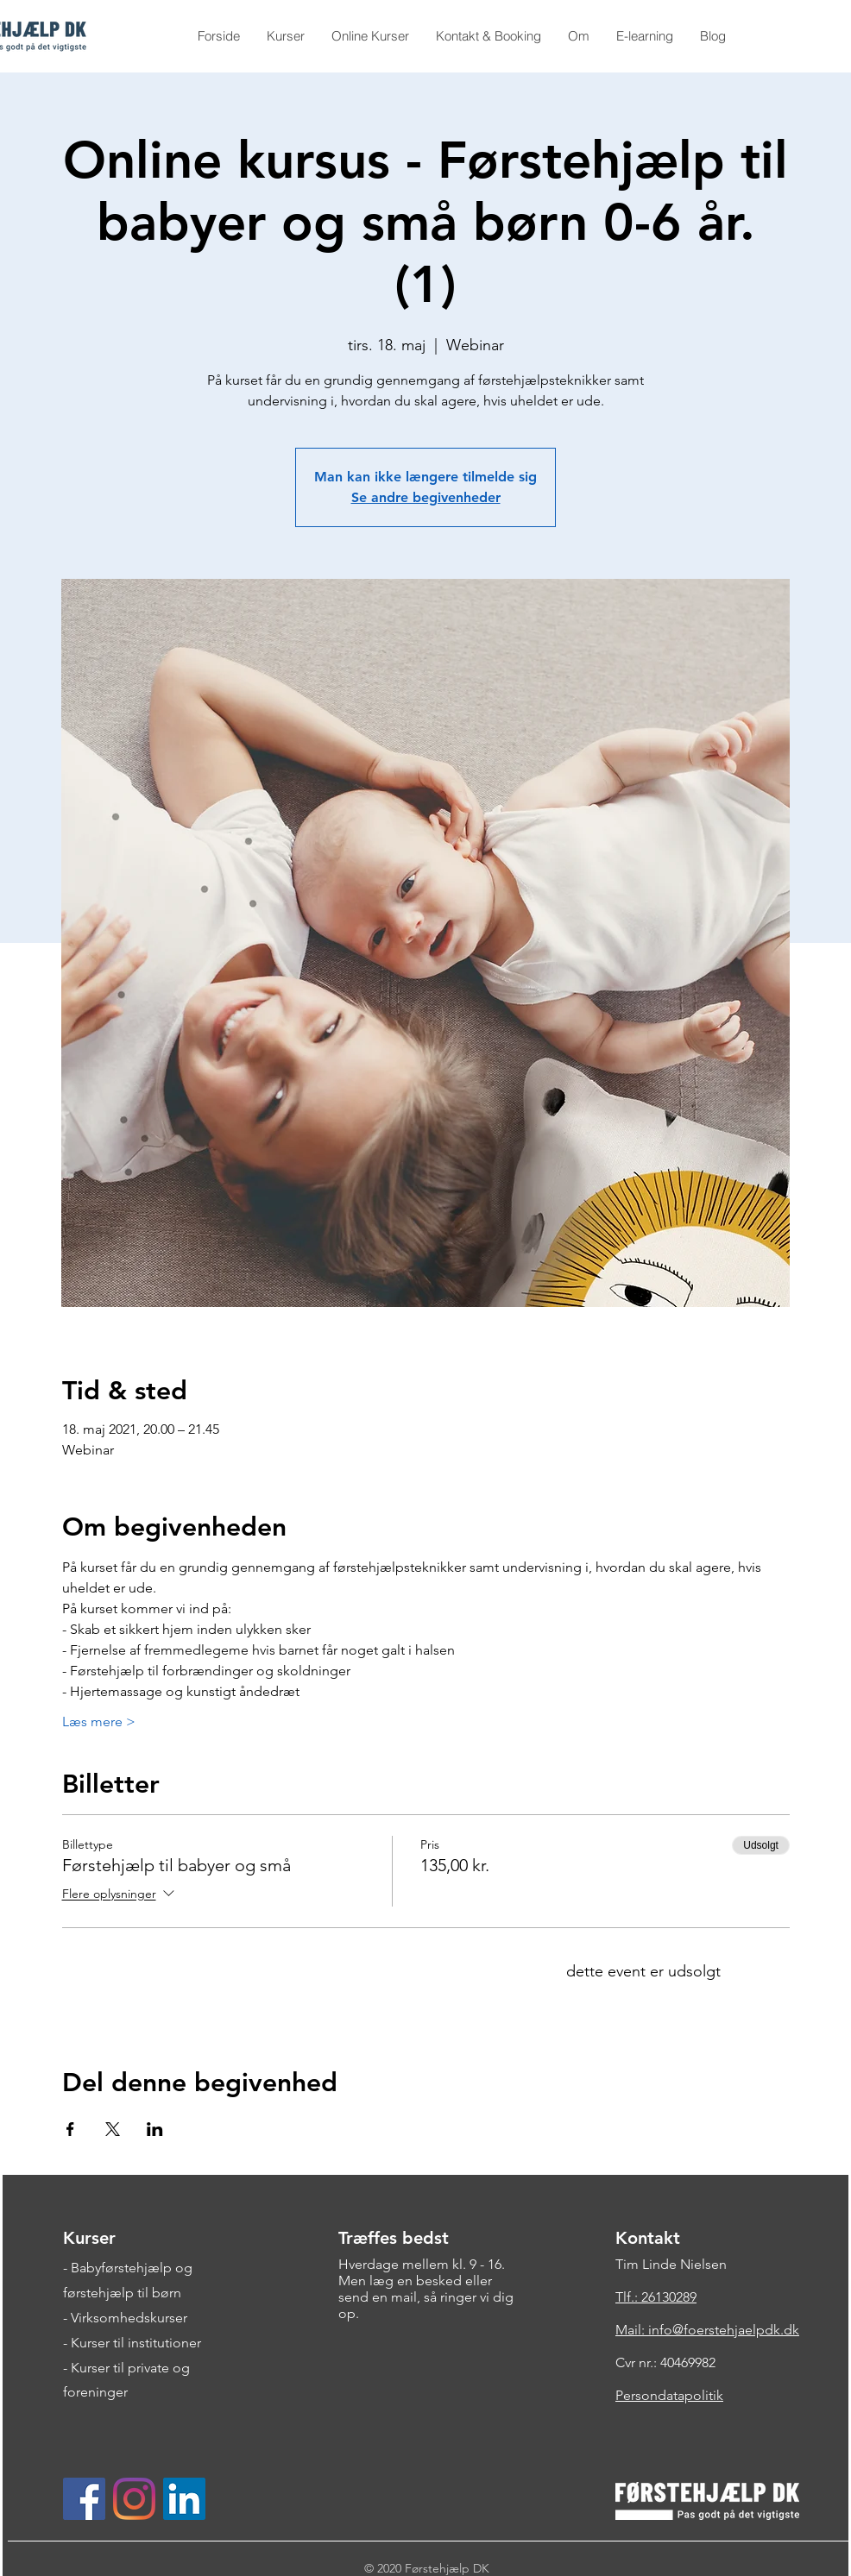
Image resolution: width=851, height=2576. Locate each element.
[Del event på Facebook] (70, 2129)
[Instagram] (134, 2499)
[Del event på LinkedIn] (155, 2129)
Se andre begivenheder (426, 497)
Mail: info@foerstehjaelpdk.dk (707, 2330)
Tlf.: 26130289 (656, 2297)
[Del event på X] (112, 2129)
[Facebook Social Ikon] (84, 2499)
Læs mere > (99, 1721)
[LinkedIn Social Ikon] (184, 2499)
